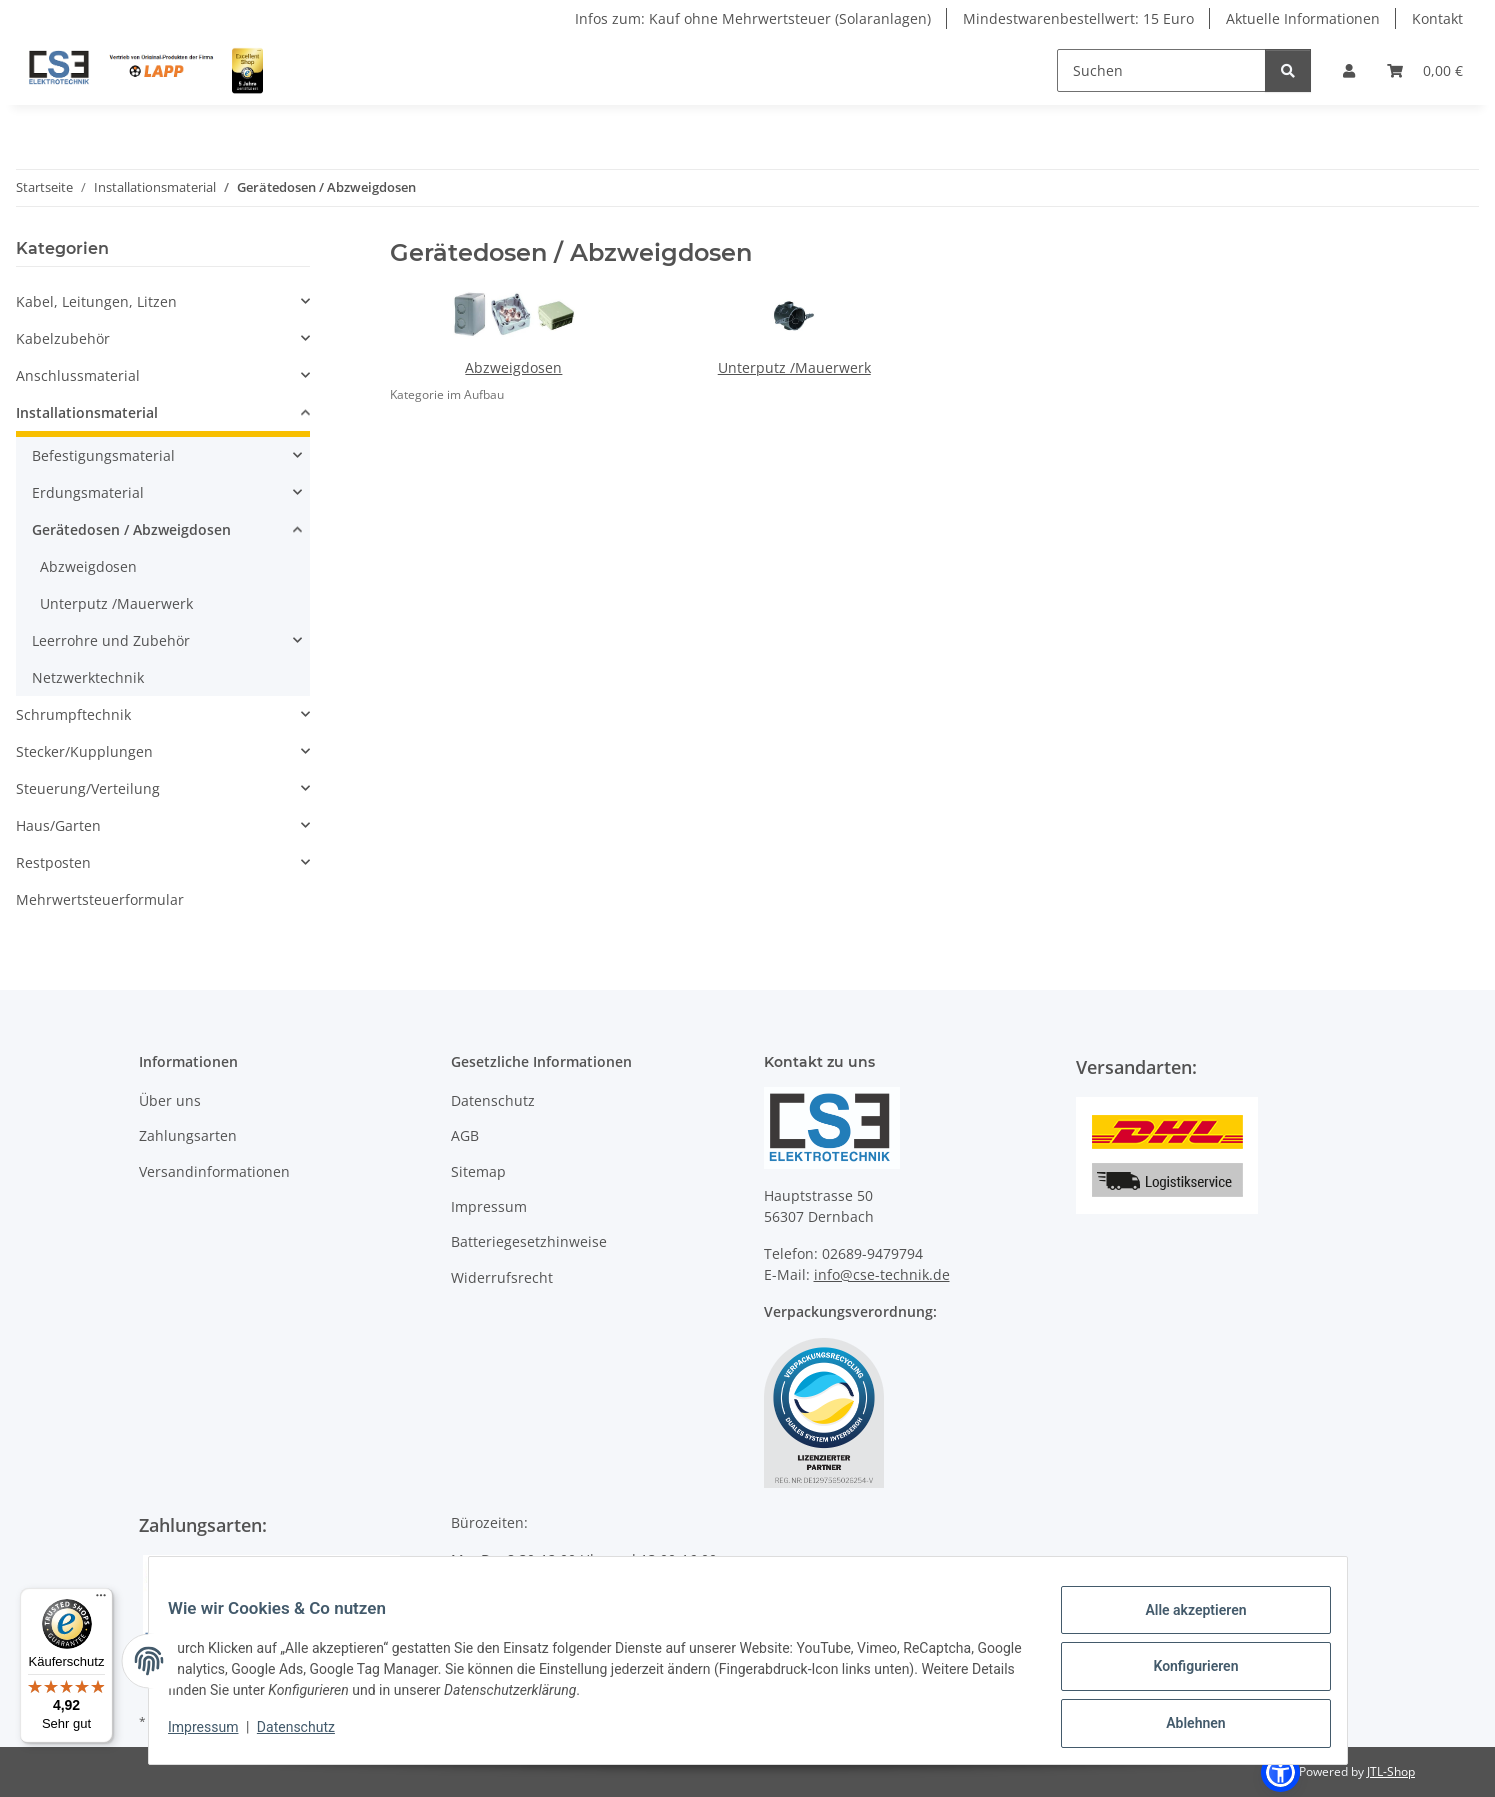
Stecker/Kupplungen (84, 751)
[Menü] (101, 1600)
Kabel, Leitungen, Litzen (96, 301)
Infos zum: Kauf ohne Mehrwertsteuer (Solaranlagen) (753, 18)
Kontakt (1437, 18)
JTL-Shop (1391, 1771)
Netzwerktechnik (88, 677)
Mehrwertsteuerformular (100, 899)
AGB (465, 1135)
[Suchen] (1161, 70)
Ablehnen (1183, 1726)
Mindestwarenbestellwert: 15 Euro (1078, 18)
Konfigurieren (1183, 1674)
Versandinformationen (214, 1171)
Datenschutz (308, 1734)
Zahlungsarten (188, 1135)
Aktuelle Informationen (1303, 18)
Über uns (170, 1100)
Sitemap (478, 1171)
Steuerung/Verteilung (88, 788)
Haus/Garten (58, 825)
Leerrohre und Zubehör (111, 640)
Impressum (216, 1734)
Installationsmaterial (87, 412)
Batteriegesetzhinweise (529, 1241)
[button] (1349, 70)
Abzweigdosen (513, 367)
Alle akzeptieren (1183, 1622)
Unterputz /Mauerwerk (794, 367)
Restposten (53, 862)
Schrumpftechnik (73, 714)
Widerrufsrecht (502, 1277)
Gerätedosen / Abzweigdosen (131, 529)
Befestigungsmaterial (103, 455)
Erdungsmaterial (88, 492)
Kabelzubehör (63, 338)
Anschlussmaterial (78, 375)
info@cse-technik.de (882, 1274)
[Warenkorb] (1425, 70)
